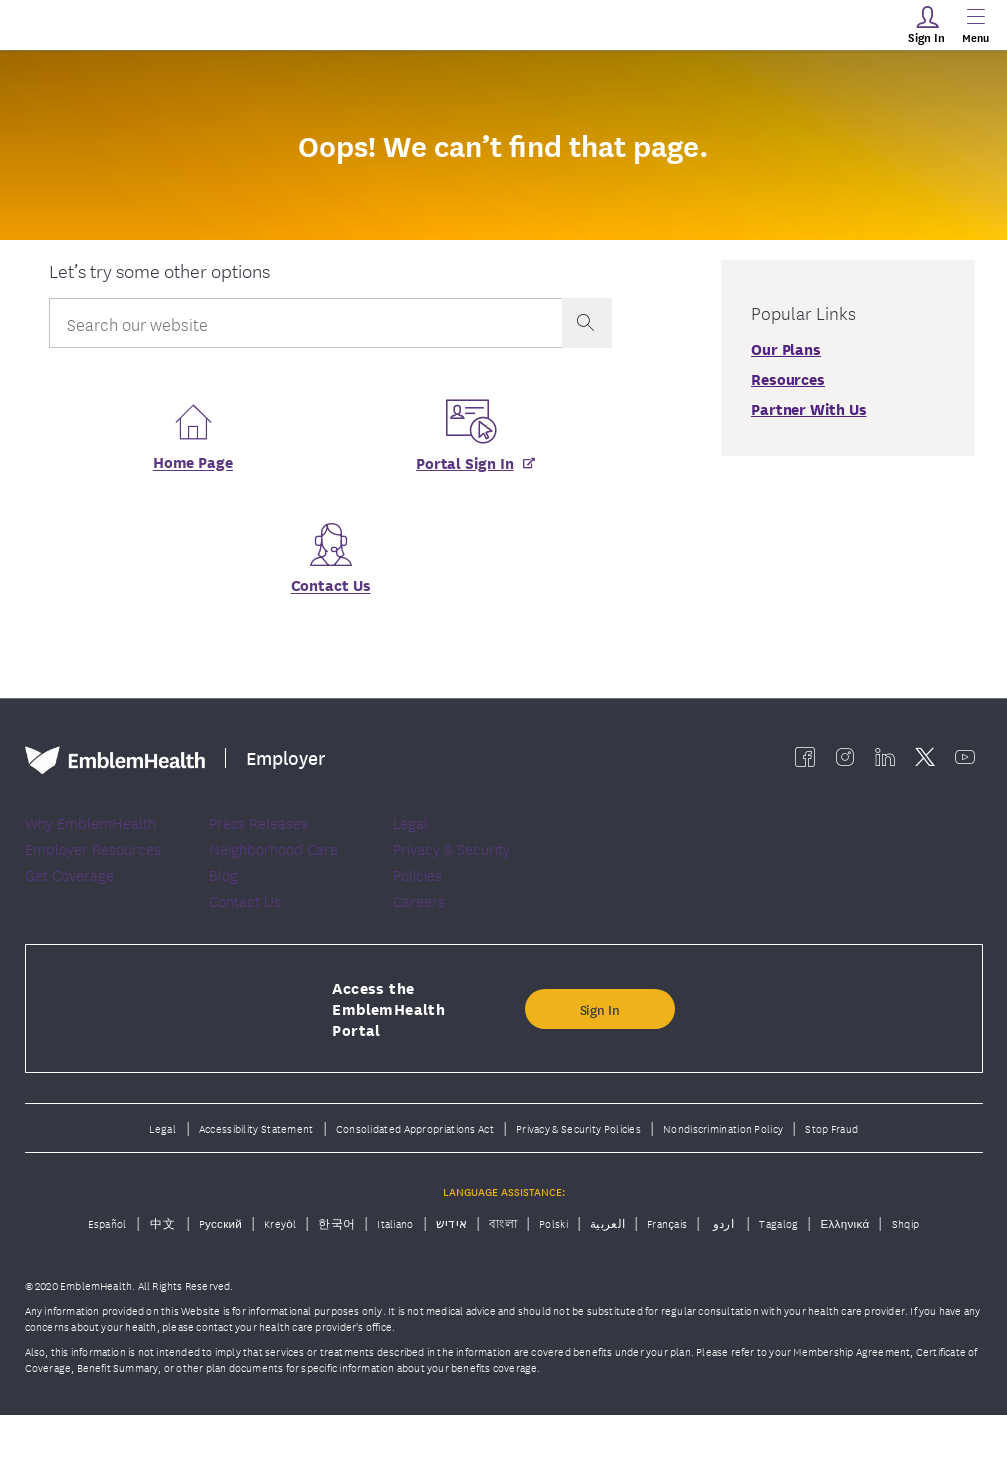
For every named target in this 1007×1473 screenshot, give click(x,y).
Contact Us (331, 591)
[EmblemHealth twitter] (925, 763)
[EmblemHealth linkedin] (885, 763)
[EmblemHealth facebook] (805, 763)
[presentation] (587, 323)
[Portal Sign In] (468, 468)
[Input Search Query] (305, 323)
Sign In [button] (600, 1066)
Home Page (193, 468)
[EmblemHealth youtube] (965, 763)
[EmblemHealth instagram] (845, 763)
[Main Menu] (975, 25)
